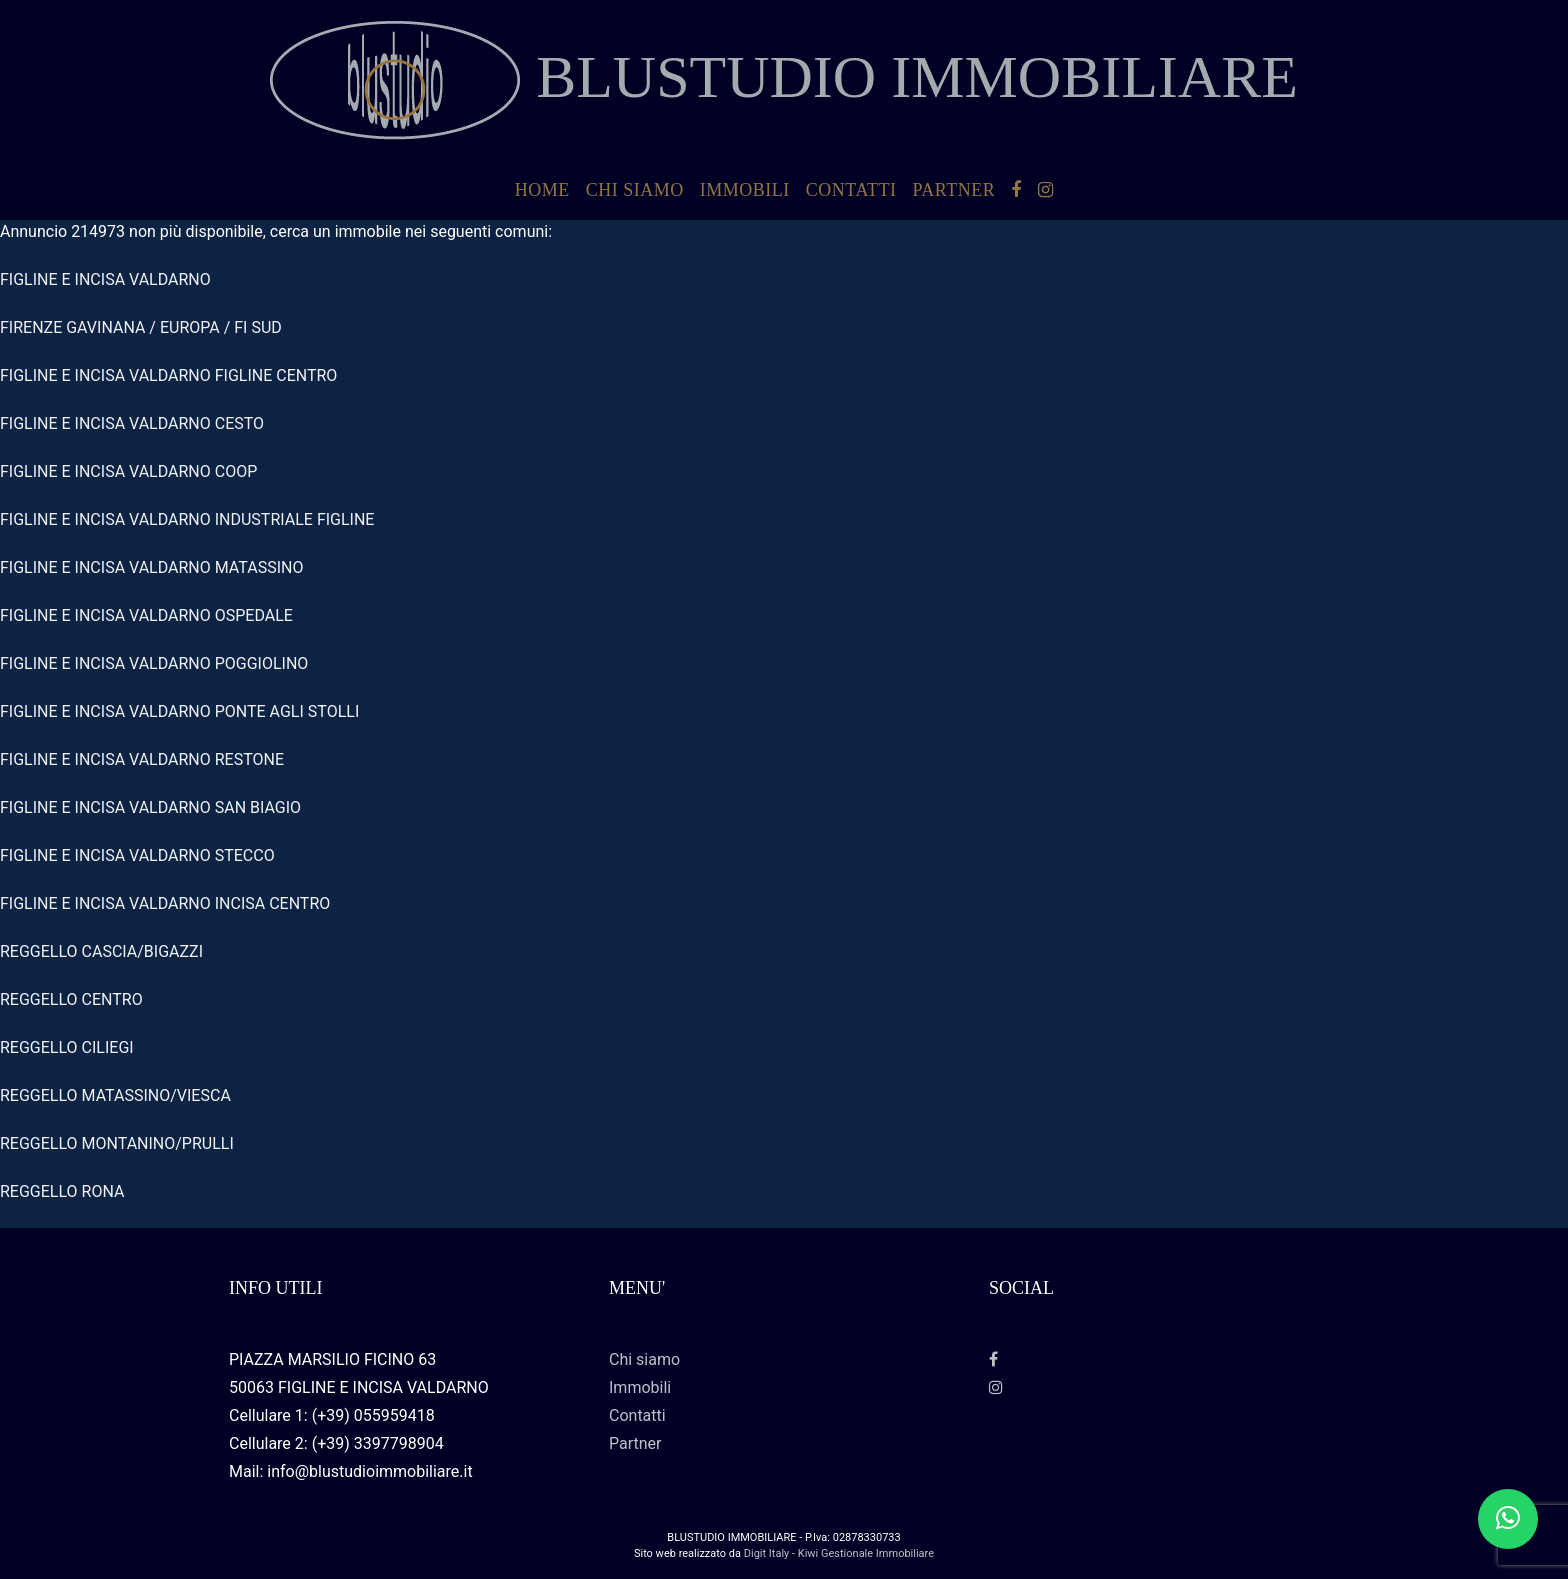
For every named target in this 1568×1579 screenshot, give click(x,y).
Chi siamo (635, 190)
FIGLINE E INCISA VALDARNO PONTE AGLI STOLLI (179, 711)
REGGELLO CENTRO (71, 999)
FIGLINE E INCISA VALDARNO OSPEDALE (146, 615)
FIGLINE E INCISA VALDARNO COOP (128, 471)
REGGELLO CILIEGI (67, 1047)
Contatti (851, 190)
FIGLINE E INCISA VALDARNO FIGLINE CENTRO (168, 375)
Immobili (745, 190)
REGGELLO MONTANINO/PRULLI (117, 1143)
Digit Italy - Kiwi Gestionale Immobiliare (839, 1553)
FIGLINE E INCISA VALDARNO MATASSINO (151, 567)
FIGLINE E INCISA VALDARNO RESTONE (142, 759)
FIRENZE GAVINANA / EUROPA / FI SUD (141, 327)
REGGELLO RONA (62, 1191)
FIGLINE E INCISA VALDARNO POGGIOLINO (154, 663)
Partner (953, 190)
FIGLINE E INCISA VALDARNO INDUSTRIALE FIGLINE (187, 519)
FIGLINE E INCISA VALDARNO (105, 279)
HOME (542, 190)
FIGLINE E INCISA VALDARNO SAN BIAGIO (150, 807)
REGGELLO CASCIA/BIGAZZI (101, 951)
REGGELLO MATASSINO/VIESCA (115, 1095)
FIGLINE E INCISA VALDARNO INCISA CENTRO (165, 903)
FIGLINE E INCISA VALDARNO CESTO (132, 423)
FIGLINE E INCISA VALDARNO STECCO (137, 855)
